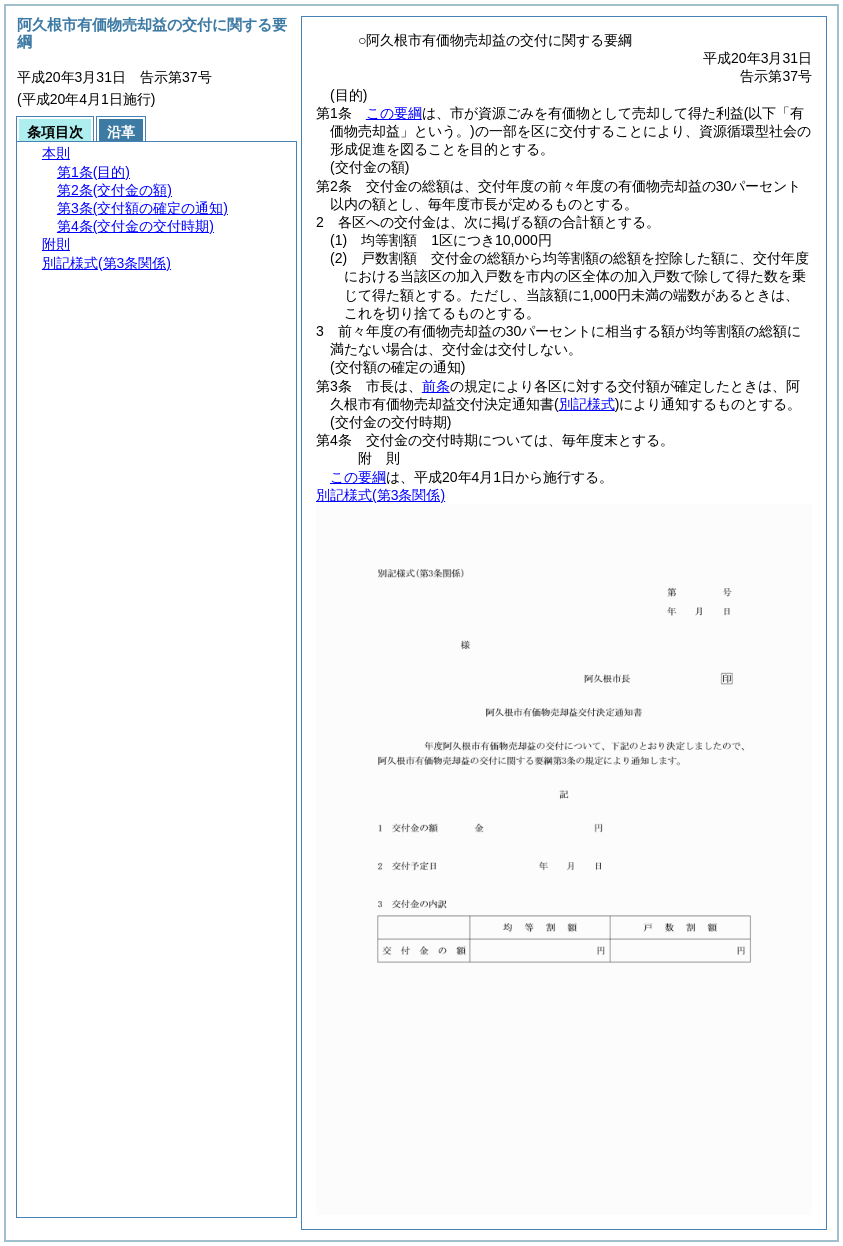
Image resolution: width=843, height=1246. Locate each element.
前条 (436, 386)
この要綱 (394, 113)
